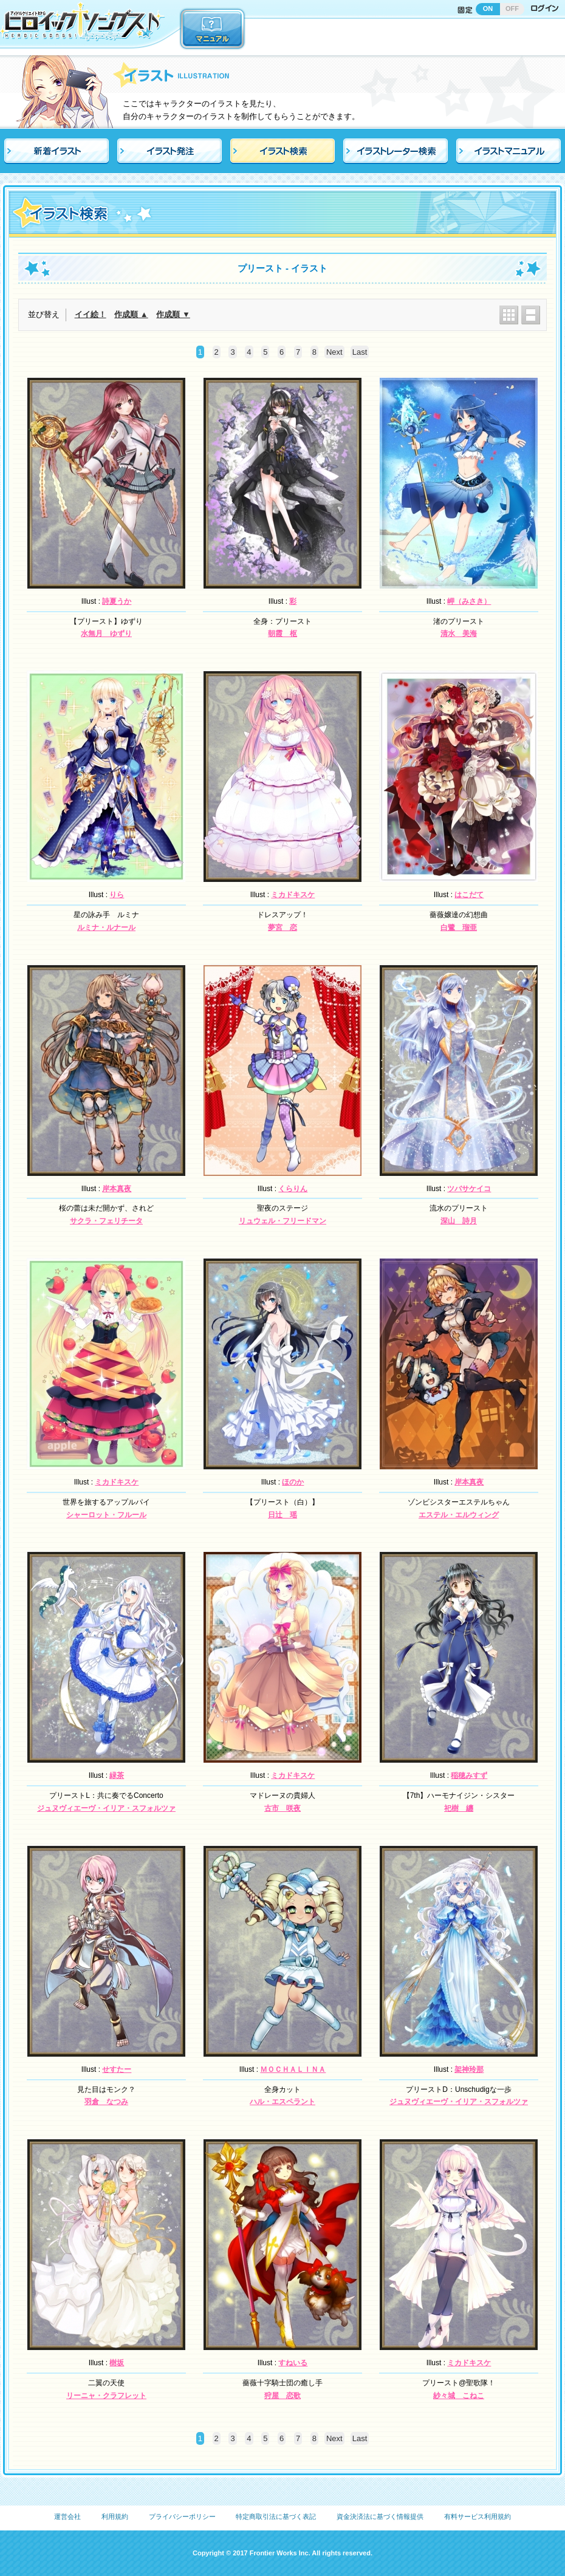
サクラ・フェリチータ (106, 1221)
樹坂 (116, 2363)
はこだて (469, 894)
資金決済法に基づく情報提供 (380, 2516)
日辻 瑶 (282, 1515)
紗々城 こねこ (458, 2395)
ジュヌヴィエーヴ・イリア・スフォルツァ (106, 1808)
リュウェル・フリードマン (282, 1221)
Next (334, 352)
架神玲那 (469, 2069)
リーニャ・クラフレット (106, 2395)
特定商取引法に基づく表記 (276, 2516)
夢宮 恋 (282, 927)
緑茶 (116, 1775)
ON (488, 8)
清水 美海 (458, 633)
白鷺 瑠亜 (458, 927)
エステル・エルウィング (459, 1515)
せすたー (116, 2069)
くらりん (292, 1188)
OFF (512, 8)
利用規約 (114, 2516)
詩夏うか (116, 601)
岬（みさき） (469, 601)
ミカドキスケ (293, 894)
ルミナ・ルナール (106, 927)
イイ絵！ (90, 314)
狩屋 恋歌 (282, 2395)
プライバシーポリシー (182, 2516)
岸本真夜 (116, 1188)
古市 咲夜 (282, 1808)
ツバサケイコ (469, 1188)
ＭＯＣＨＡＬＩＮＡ (293, 2069)
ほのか (293, 1482)
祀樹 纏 (458, 1808)
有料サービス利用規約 (477, 2516)
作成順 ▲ (131, 314)
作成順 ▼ (173, 314)
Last (360, 352)
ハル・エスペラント (282, 2101)
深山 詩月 (458, 1221)
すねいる (292, 2363)
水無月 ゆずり (106, 633)
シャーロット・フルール (106, 1515)
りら (116, 894)
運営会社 (67, 2516)
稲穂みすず (469, 1775)
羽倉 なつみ (106, 2101)
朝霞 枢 (282, 633)
